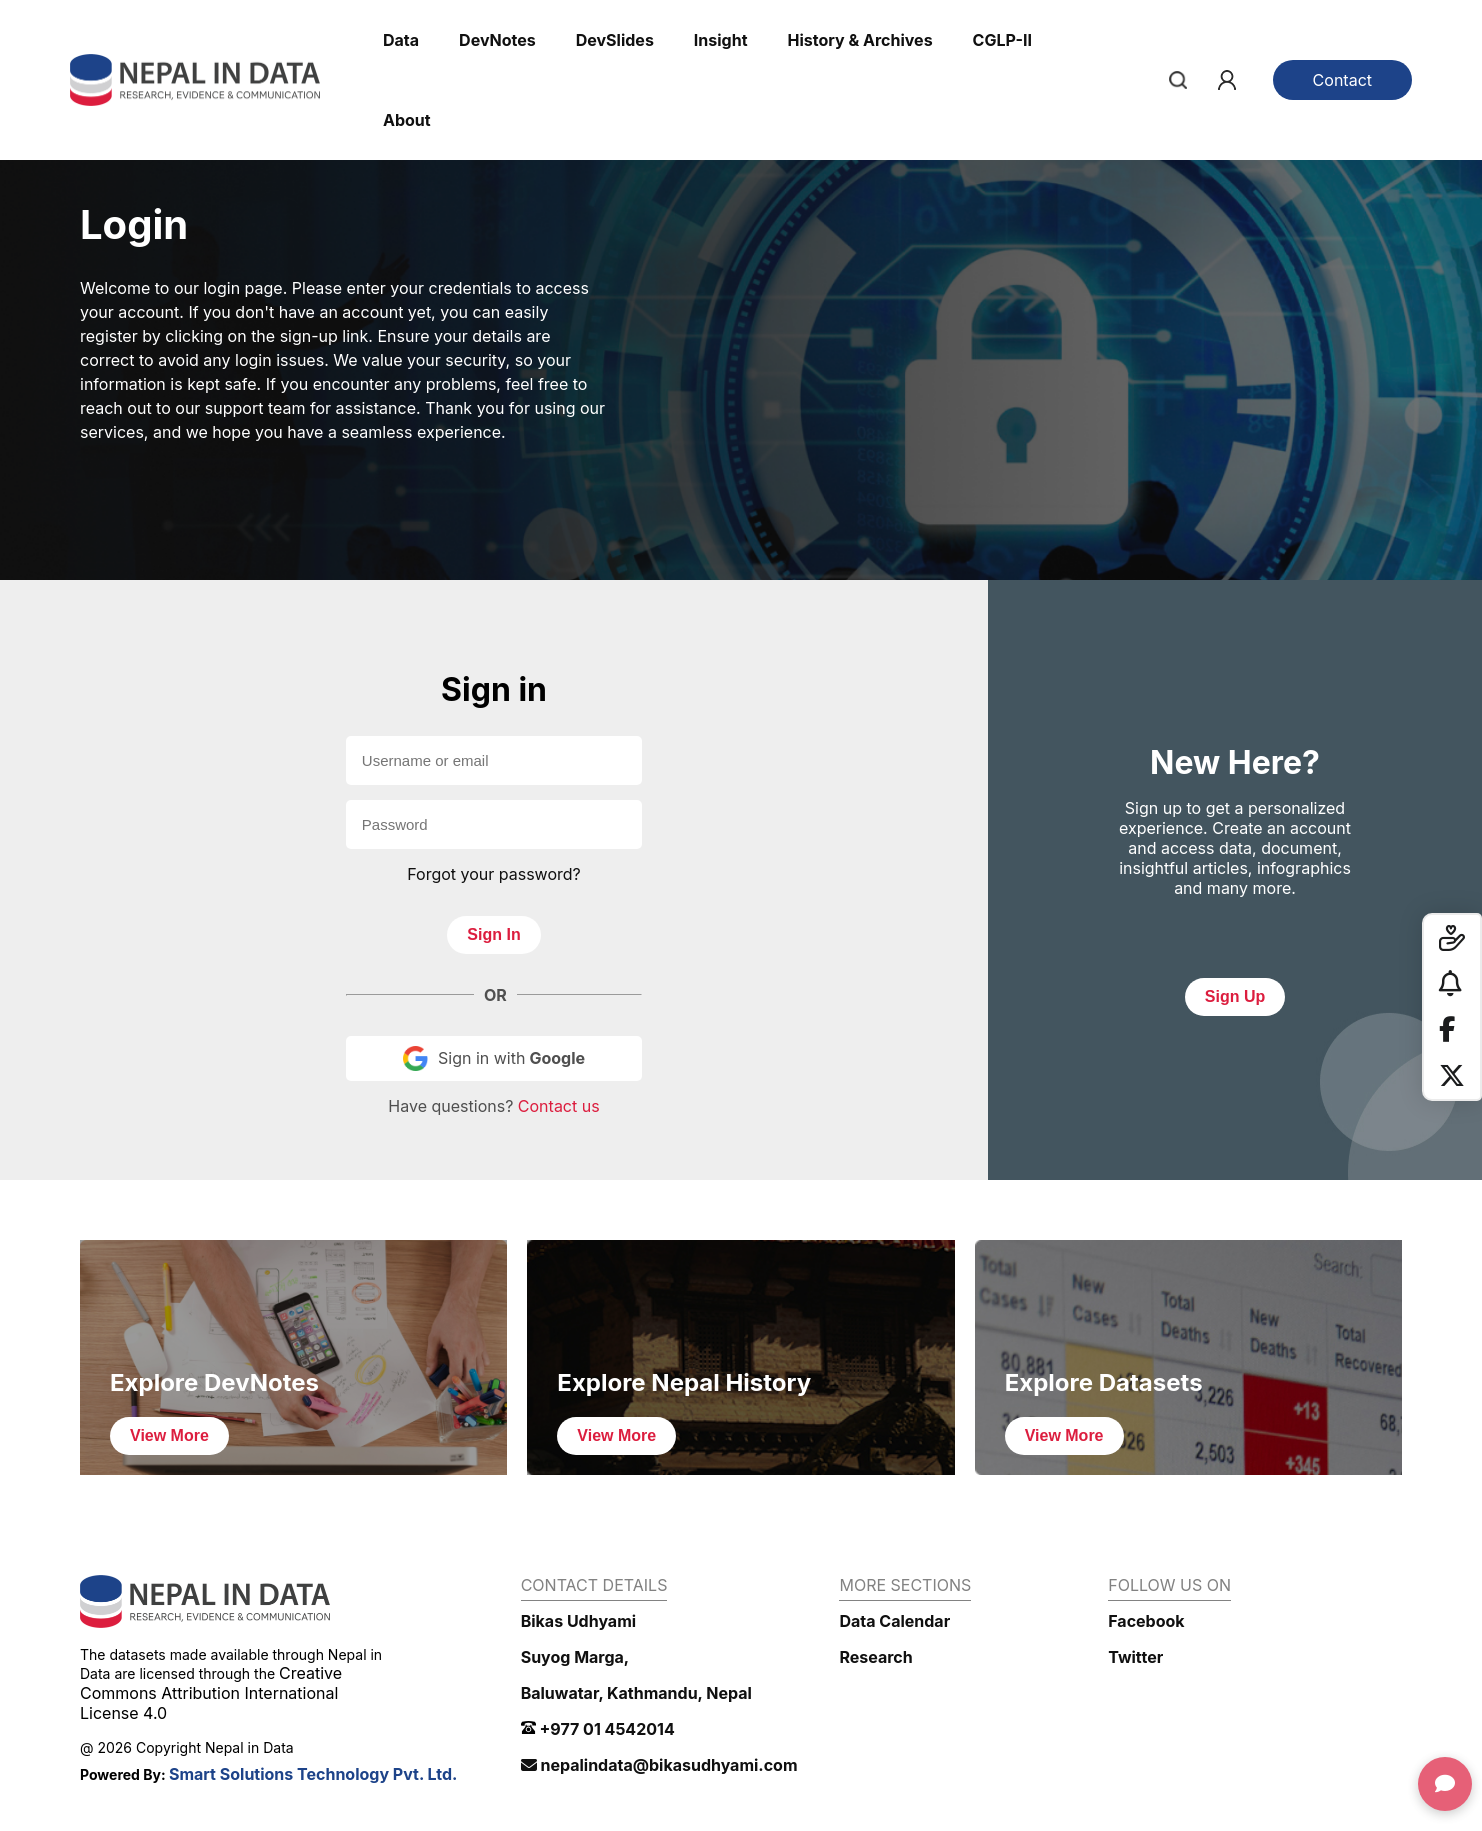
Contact (1342, 80)
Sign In (493, 934)
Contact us (559, 1106)
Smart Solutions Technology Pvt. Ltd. (313, 1774)
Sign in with (494, 1058)
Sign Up (1235, 996)
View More (169, 1435)
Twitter (1135, 1657)
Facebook (1146, 1621)
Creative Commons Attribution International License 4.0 (211, 1693)
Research (875, 1657)
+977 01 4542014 (598, 1729)
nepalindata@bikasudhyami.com (659, 1765)
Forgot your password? (494, 874)
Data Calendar (894, 1621)
